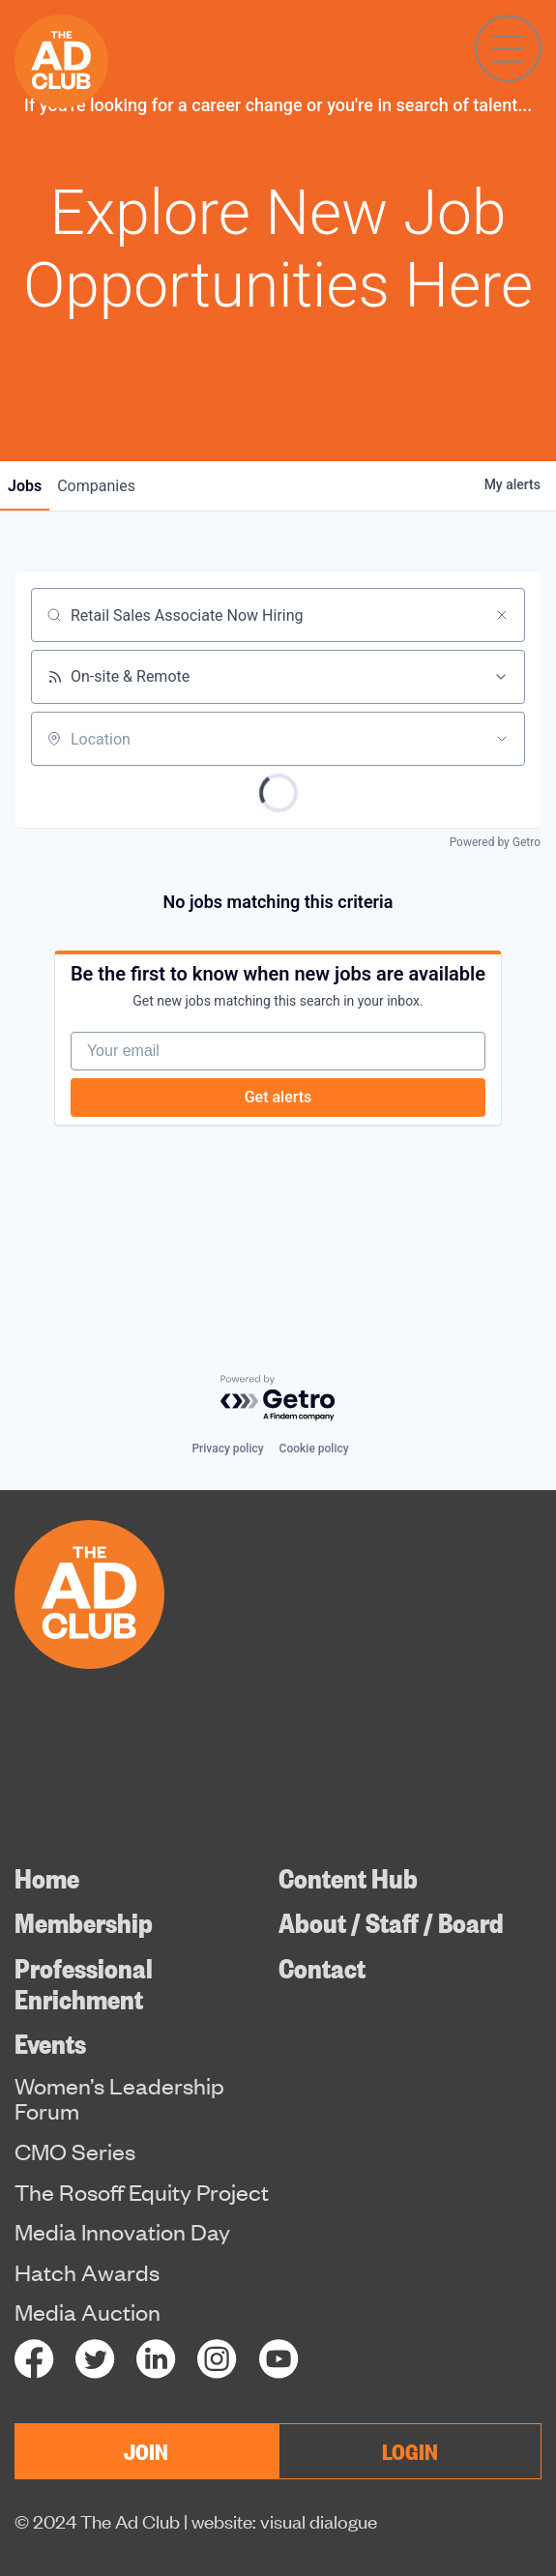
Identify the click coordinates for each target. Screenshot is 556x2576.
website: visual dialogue (284, 2520)
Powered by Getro (495, 842)
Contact (322, 1966)
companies (96, 486)
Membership (84, 1921)
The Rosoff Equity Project (142, 2191)
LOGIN (410, 2450)
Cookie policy (314, 1448)
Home (47, 1876)
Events (50, 2042)
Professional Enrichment (84, 1981)
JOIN (146, 2450)
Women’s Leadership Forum (119, 2097)
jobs (25, 486)
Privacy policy (227, 1448)
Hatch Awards (87, 2271)
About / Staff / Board (391, 1921)
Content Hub (348, 1876)
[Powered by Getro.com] (278, 1398)
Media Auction (88, 2311)
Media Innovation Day (122, 2230)
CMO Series (75, 2150)
